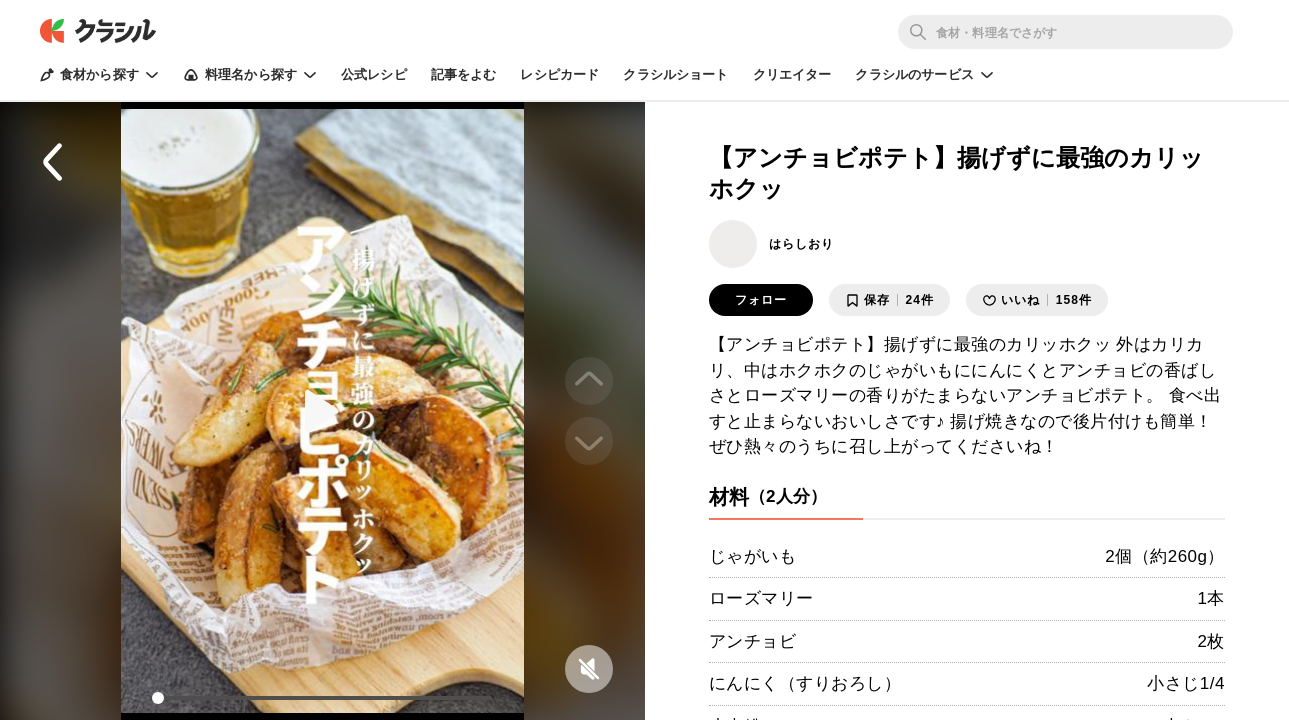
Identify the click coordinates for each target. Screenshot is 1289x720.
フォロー (761, 300)
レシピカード (559, 74)
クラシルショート (675, 74)
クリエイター (792, 74)
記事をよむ (464, 74)
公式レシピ (374, 74)
